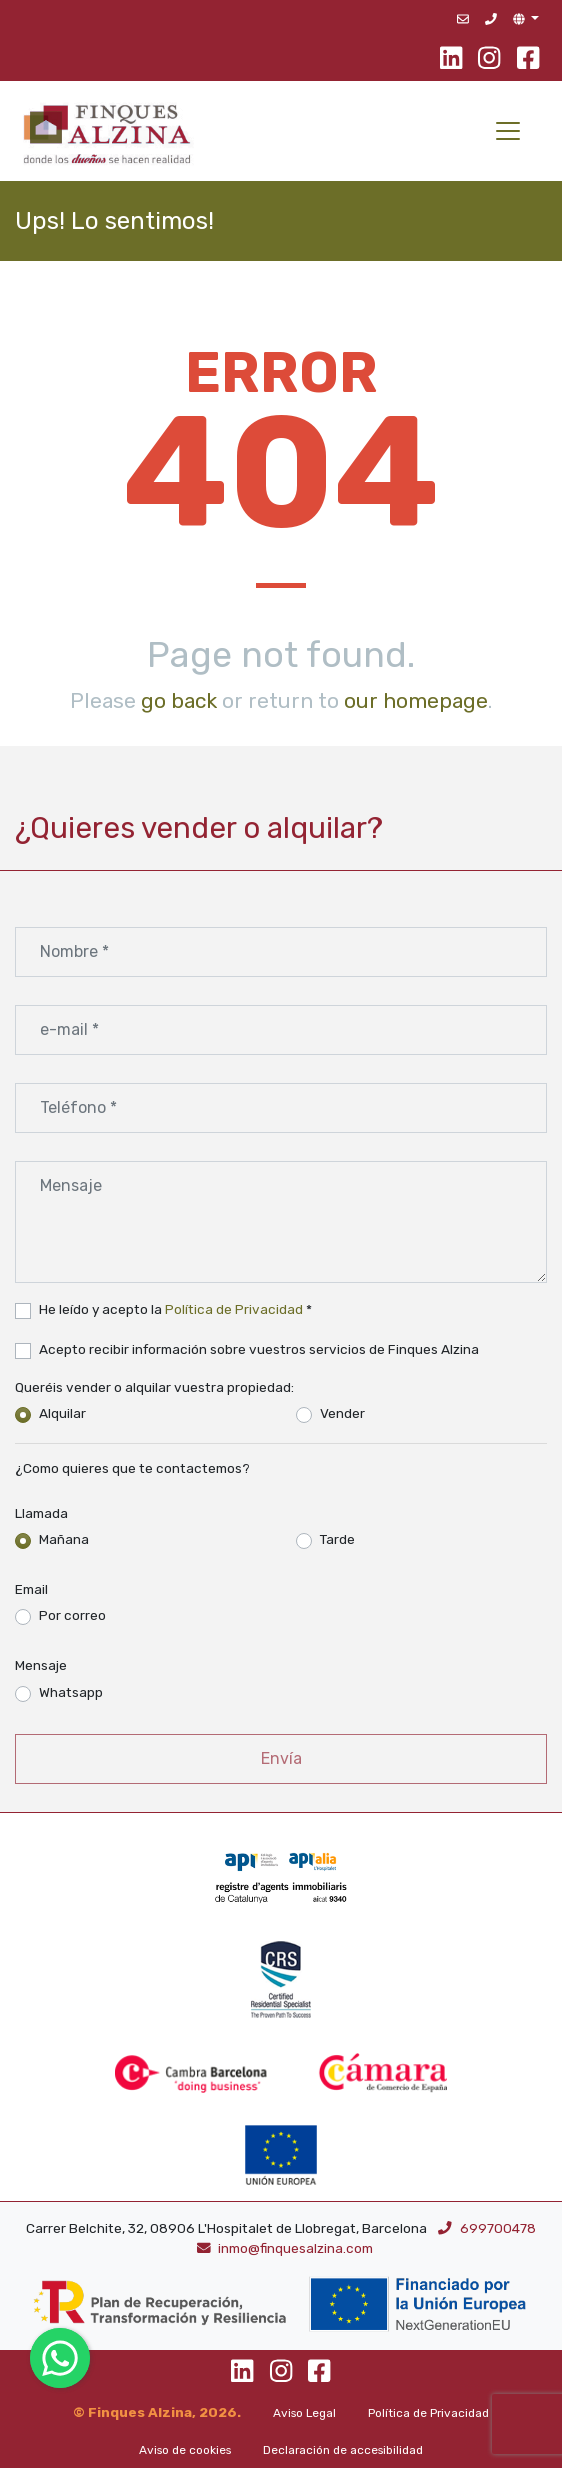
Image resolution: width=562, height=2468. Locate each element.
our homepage (416, 700)
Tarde (337, 1539)
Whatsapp (71, 1692)
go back (179, 700)
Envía (281, 1758)
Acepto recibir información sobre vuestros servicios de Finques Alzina (259, 1349)
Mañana (64, 1539)
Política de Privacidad (234, 1309)
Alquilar (62, 1413)
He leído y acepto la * (175, 1309)
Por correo (72, 1615)
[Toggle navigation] (508, 131)
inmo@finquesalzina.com (285, 2248)
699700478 (487, 2228)
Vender (342, 1413)
